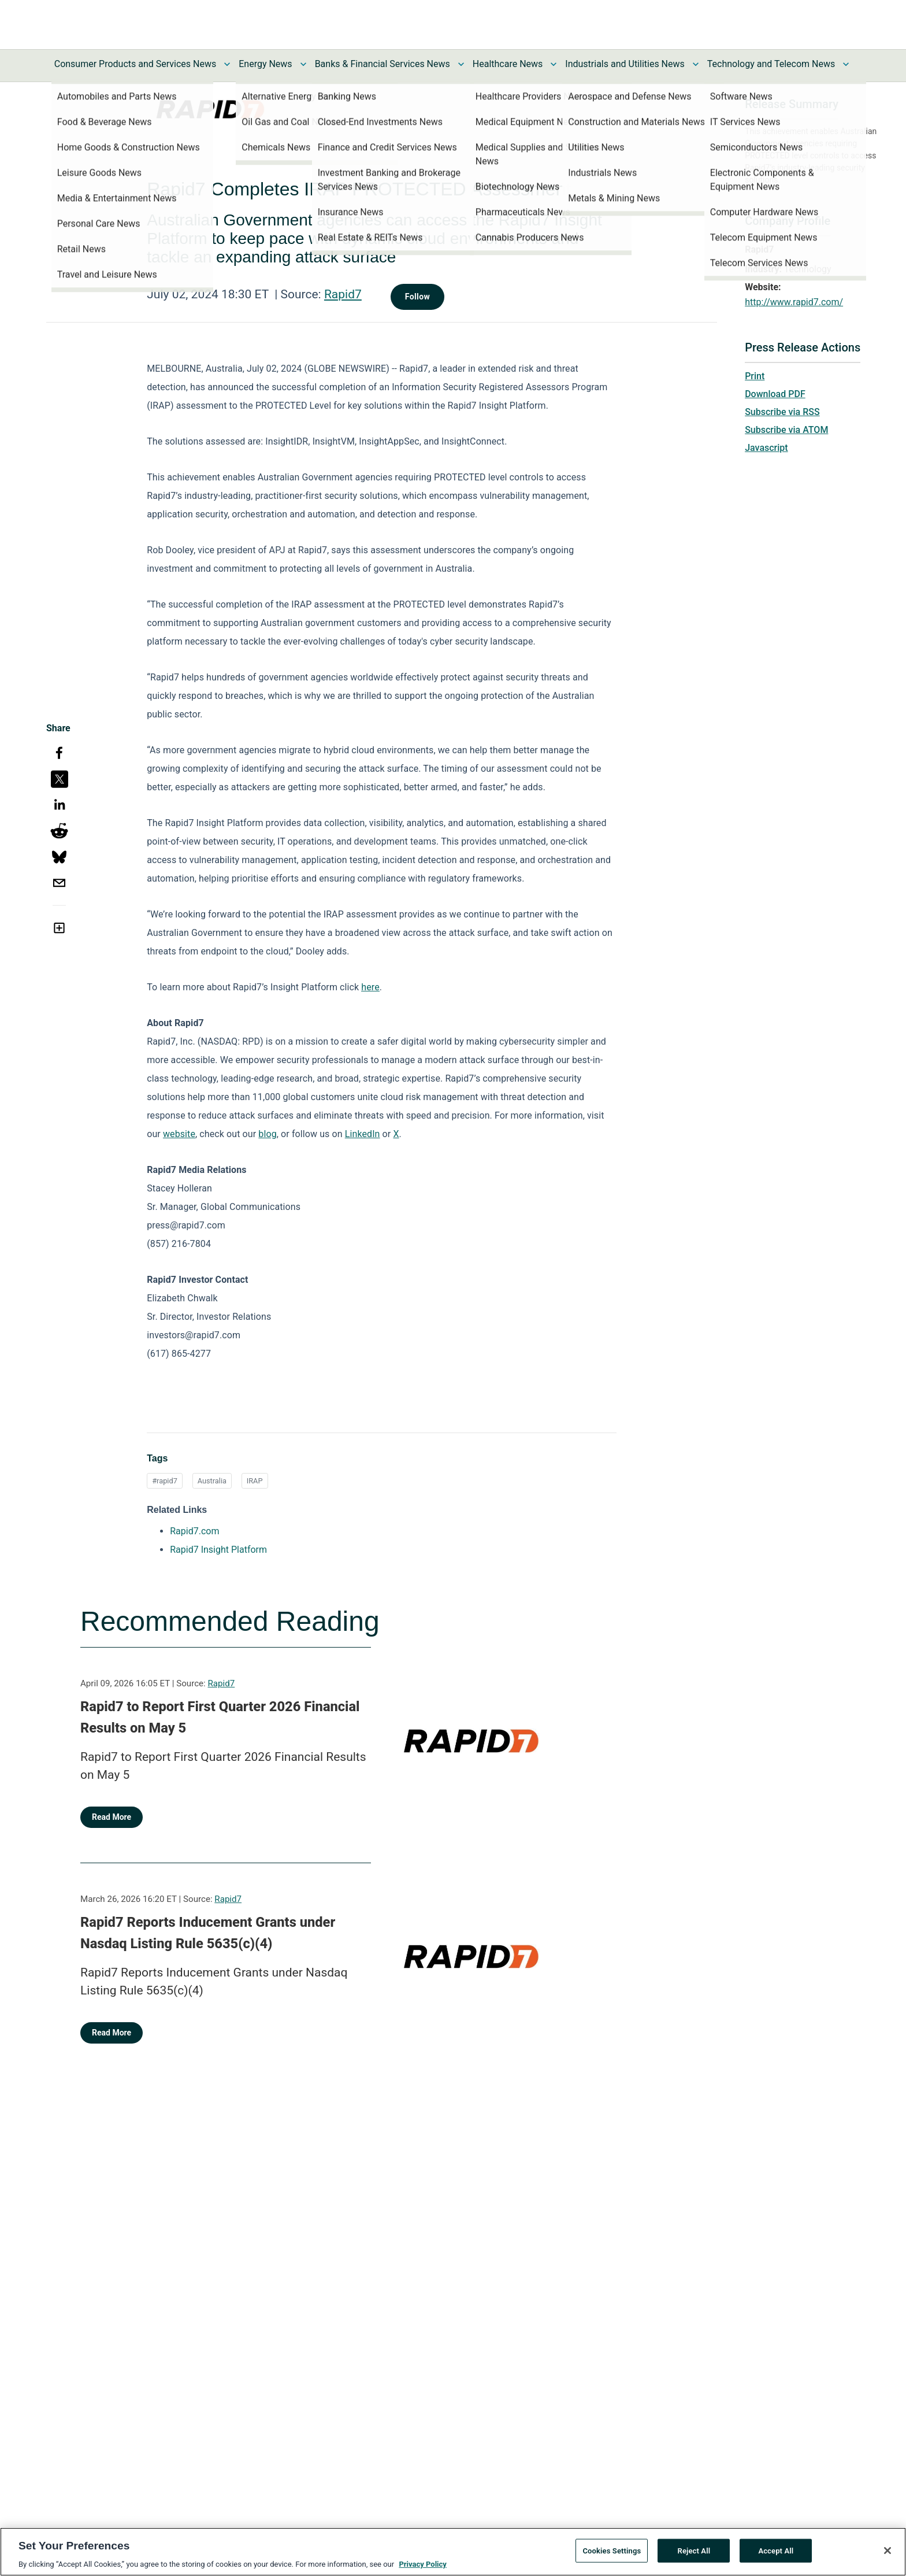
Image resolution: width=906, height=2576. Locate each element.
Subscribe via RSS (782, 411)
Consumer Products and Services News (135, 63)
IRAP (255, 1480)
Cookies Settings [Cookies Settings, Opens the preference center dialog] (611, 2553)
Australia (212, 1480)
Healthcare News (508, 63)
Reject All (694, 2553)
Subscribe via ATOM (786, 429)
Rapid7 (343, 294)
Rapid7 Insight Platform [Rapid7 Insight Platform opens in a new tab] (218, 1549)
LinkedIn (362, 1133)
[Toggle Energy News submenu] (303, 64)
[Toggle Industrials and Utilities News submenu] (695, 64)
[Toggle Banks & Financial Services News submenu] (461, 64)
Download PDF (775, 393)
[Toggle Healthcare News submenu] (553, 64)
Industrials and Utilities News (624, 63)
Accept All (775, 2553)
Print (754, 376)
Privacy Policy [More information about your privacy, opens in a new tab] (422, 2567)
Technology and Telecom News (771, 63)
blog (267, 1133)
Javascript (766, 447)
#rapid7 (164, 1480)
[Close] (887, 2553)
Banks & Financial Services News (382, 63)
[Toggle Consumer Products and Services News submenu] (227, 64)
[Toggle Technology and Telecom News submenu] (846, 64)
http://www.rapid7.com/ (794, 302)
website (179, 1133)
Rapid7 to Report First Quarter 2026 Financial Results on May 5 (219, 1717)
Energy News (265, 63)
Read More (111, 1817)
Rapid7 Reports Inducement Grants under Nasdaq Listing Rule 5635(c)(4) (207, 1933)
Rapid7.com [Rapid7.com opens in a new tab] (194, 1531)
